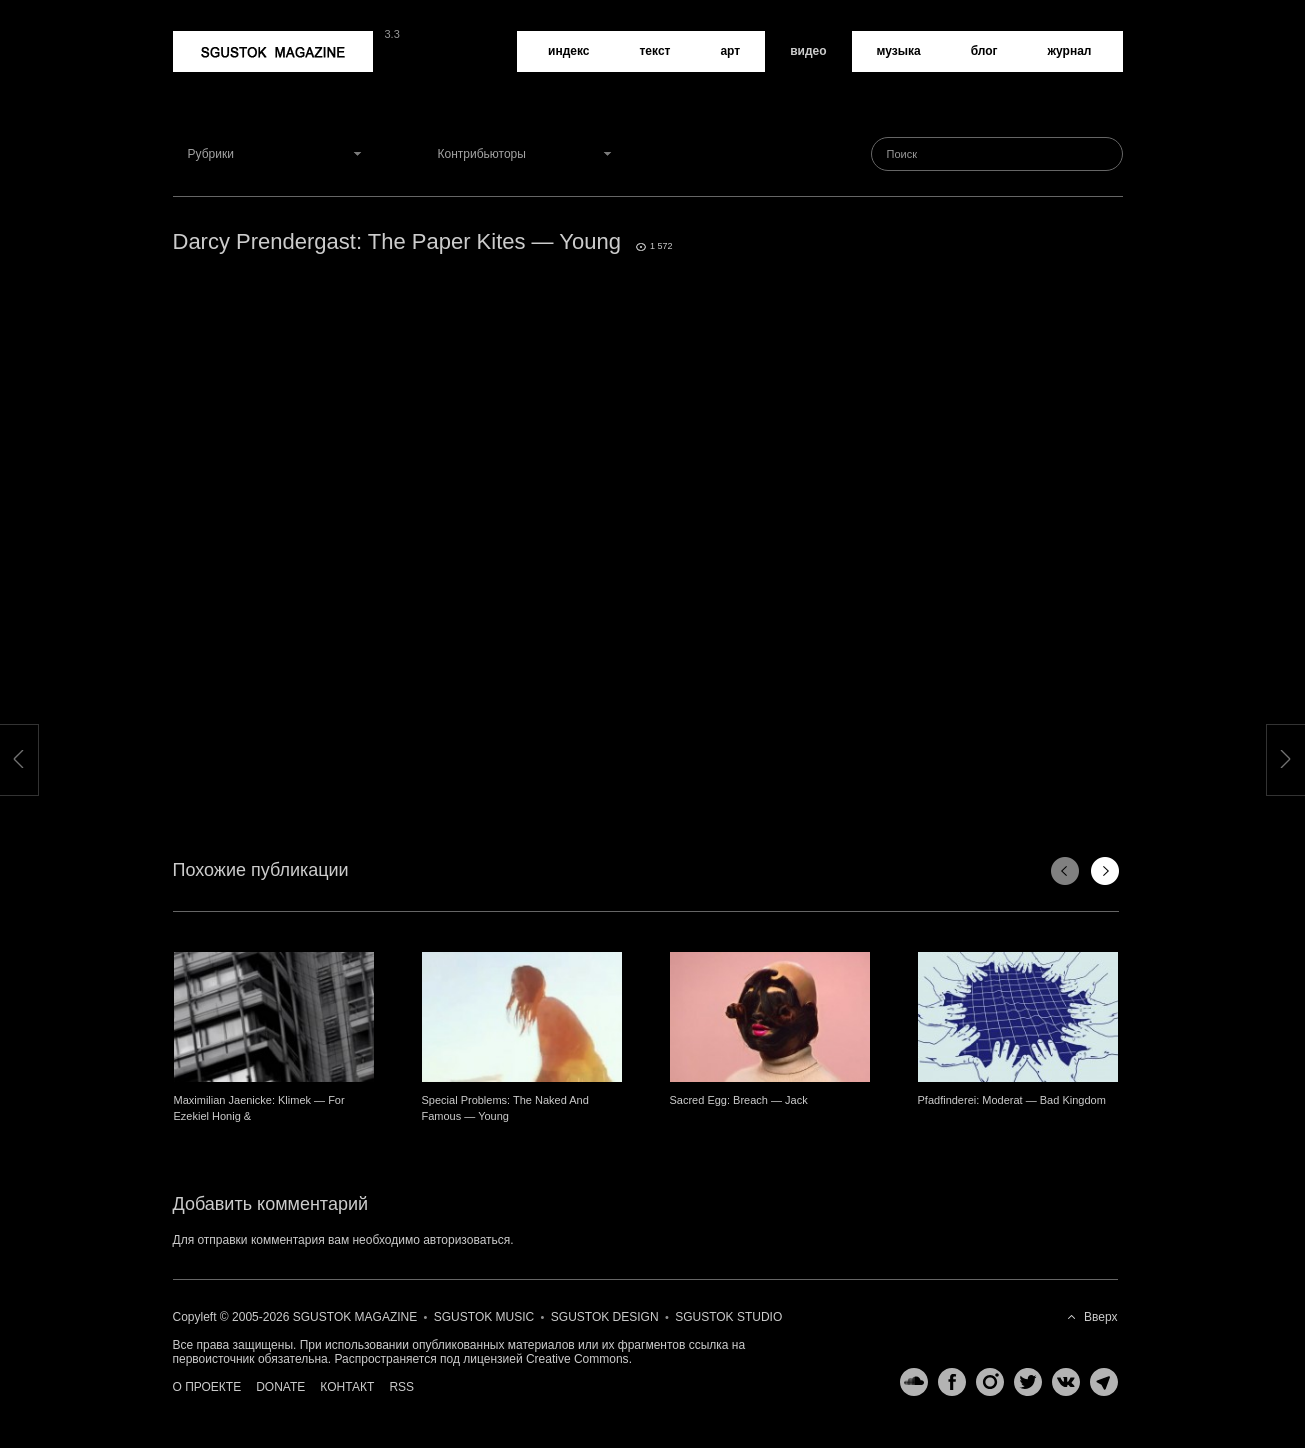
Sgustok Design (605, 1317)
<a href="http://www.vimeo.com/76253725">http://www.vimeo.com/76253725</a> (648, 520)
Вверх (1100, 1317)
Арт (730, 51)
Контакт (347, 1387)
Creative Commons (577, 1359)
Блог (984, 51)
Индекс (568, 51)
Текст (654, 51)
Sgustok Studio (728, 1317)
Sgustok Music (484, 1317)
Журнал (1070, 51)
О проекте (207, 1387)
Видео (808, 51)
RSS (401, 1387)
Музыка (899, 51)
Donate (280, 1387)
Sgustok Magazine (273, 51)
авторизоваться (466, 1240)
